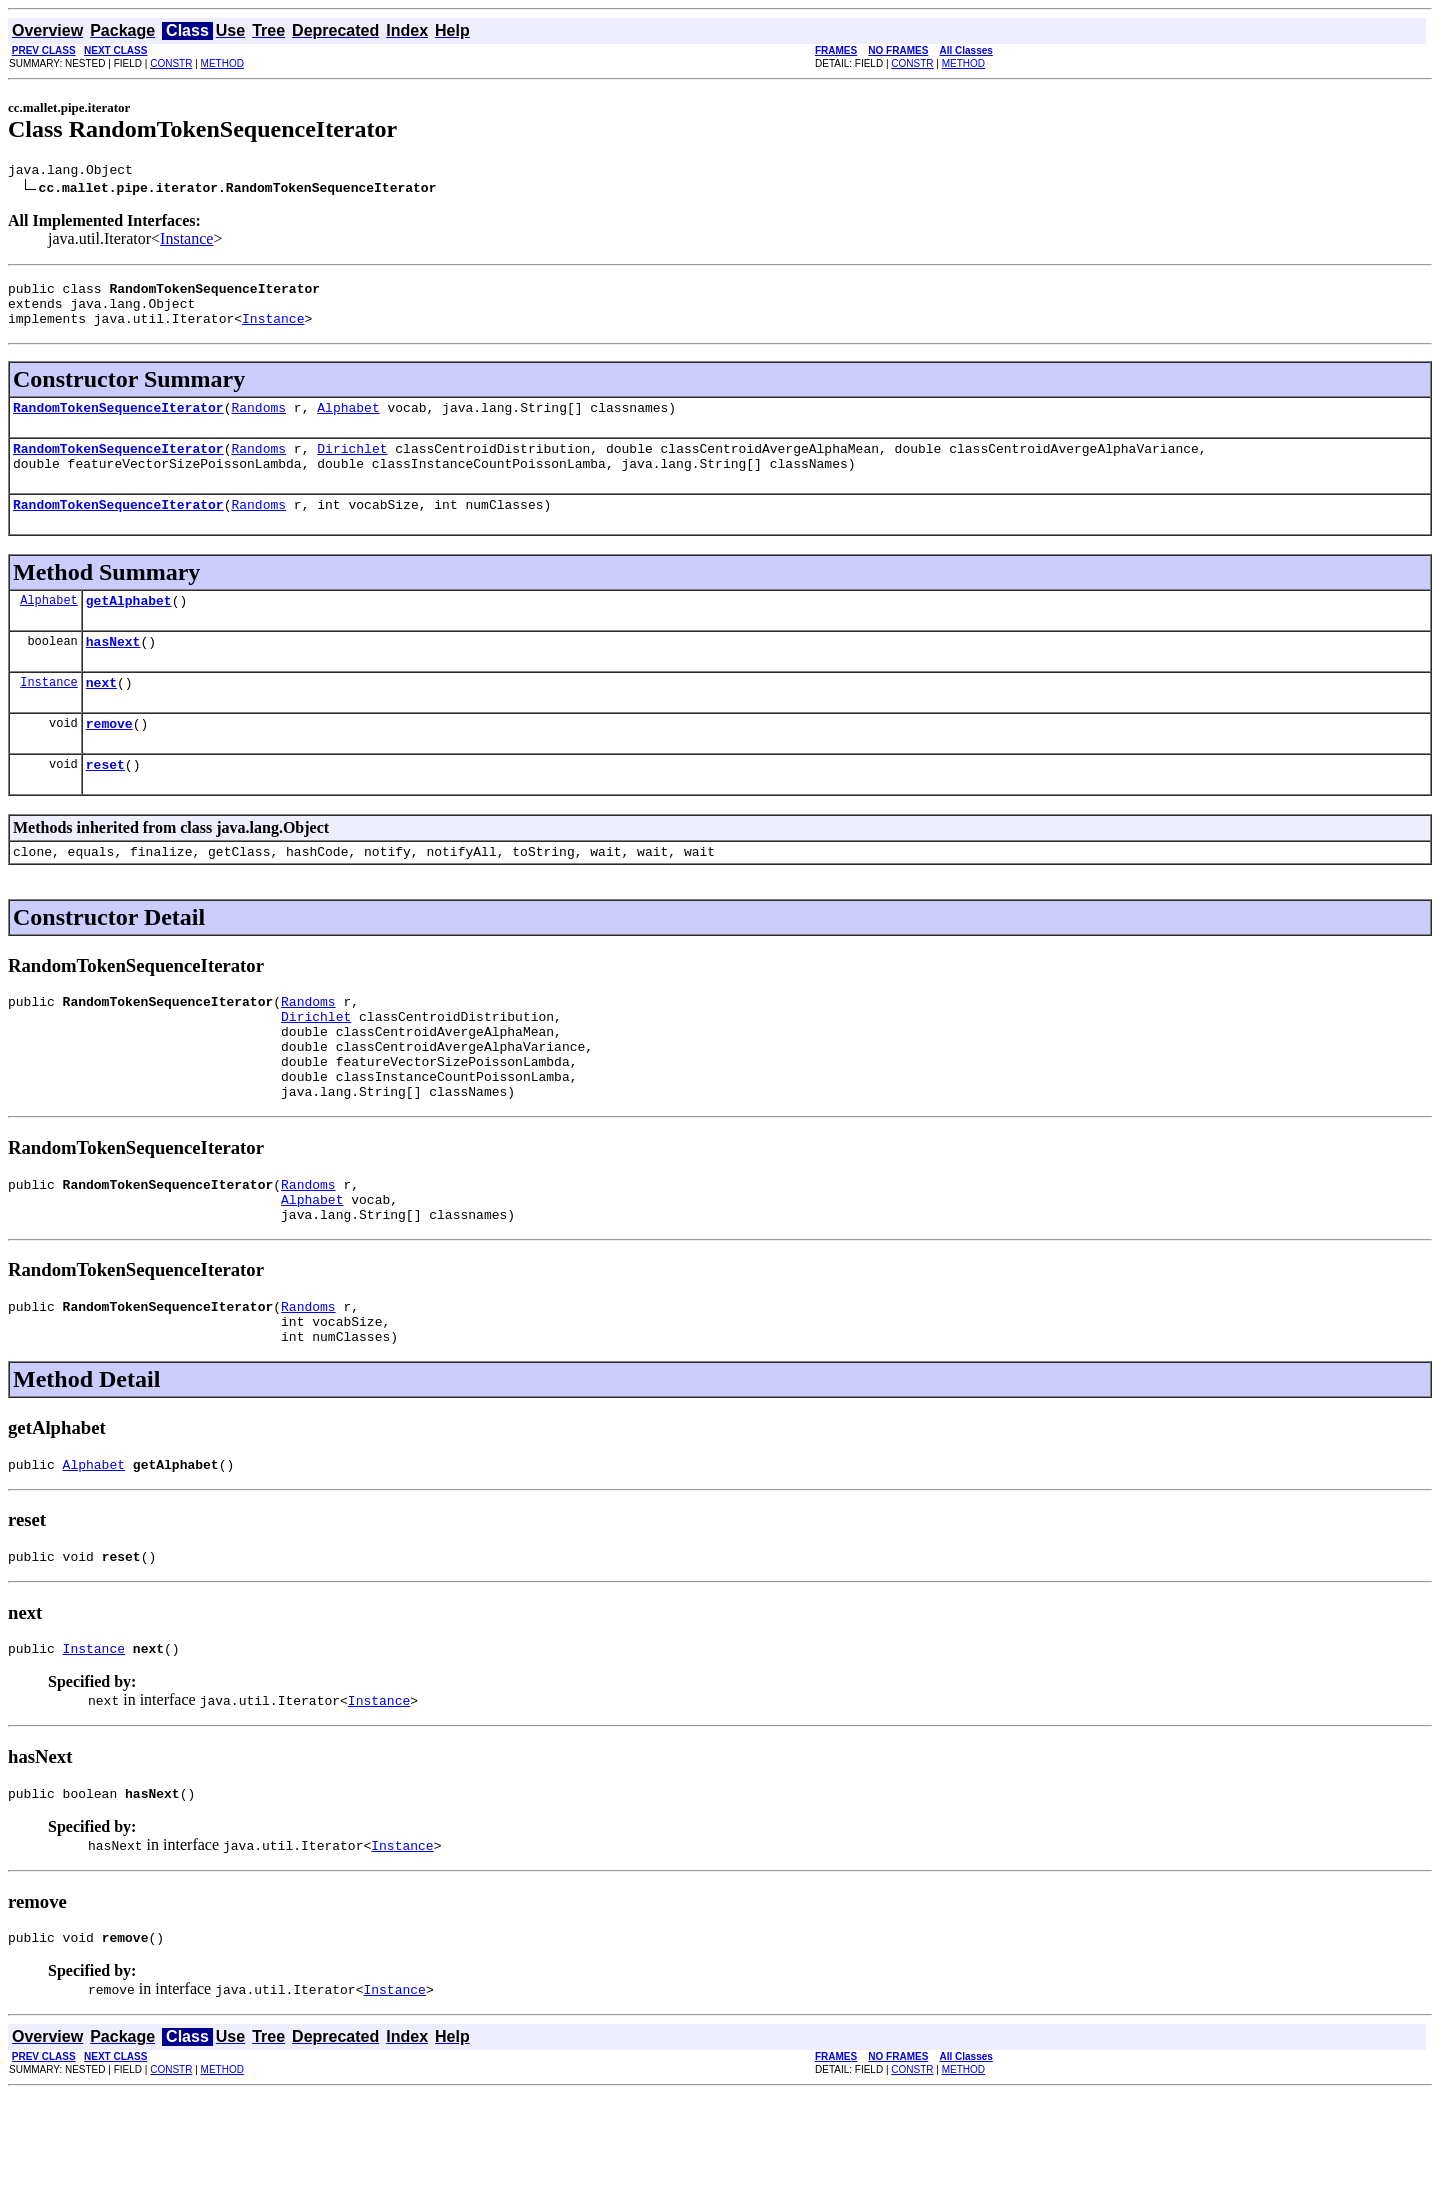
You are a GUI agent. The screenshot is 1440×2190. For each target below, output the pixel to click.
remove (109, 759)
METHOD (222, 63)
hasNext (113, 671)
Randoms (258, 422)
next (101, 715)
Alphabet (348, 422)
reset (105, 803)
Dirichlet (352, 466)
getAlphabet (129, 627)
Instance (186, 241)
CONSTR (171, 63)
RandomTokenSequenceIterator (118, 422)
